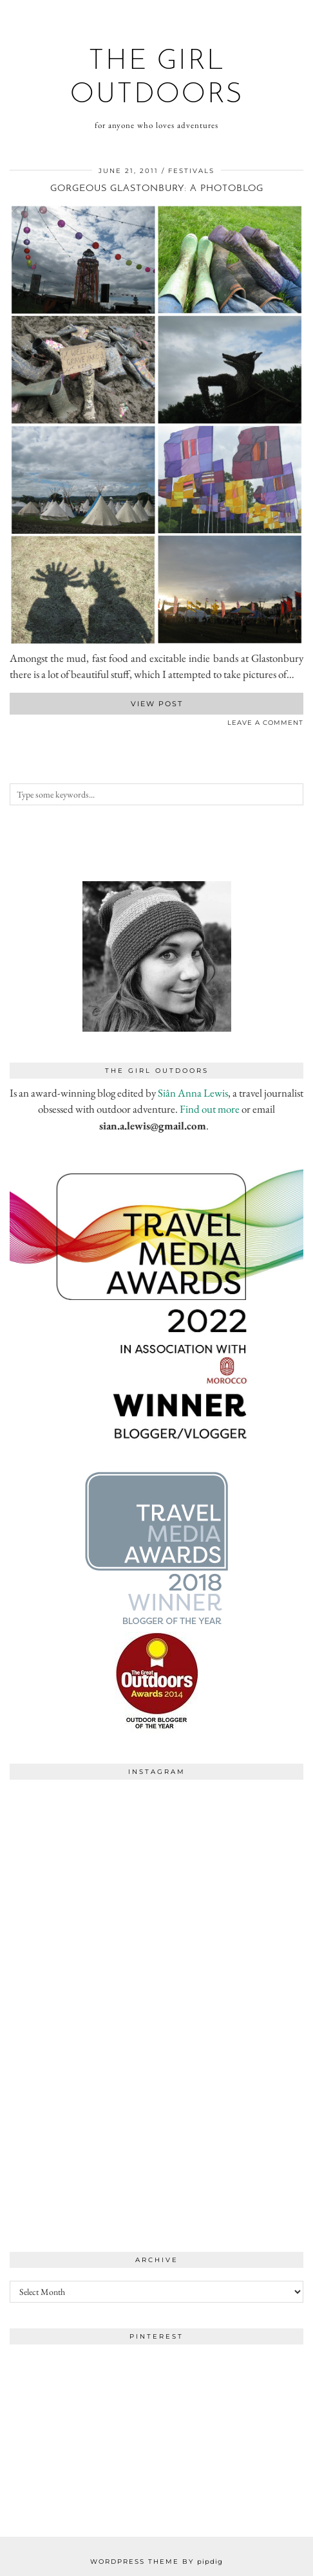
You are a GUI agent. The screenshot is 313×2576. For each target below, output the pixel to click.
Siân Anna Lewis (193, 1093)
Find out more (210, 1109)
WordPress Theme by (156, 2561)
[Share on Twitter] (19, 725)
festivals (191, 171)
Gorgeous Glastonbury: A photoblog (156, 189)
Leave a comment (265, 722)
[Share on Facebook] (13, 725)
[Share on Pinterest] (26, 725)
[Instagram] (83, 1859)
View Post (157, 703)
